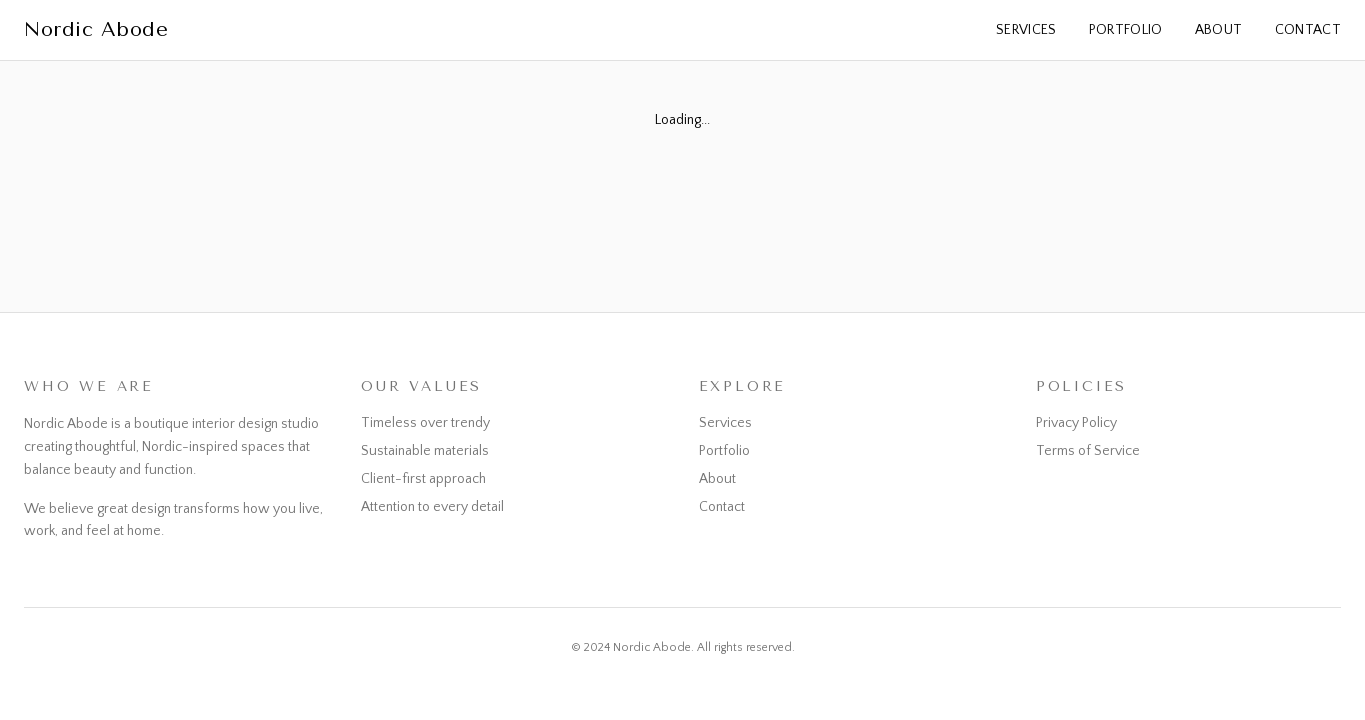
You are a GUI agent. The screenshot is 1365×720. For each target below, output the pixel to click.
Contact (1308, 30)
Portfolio (1126, 30)
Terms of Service (1088, 451)
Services (1026, 30)
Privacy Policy (1076, 423)
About (1219, 30)
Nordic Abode (96, 29)
